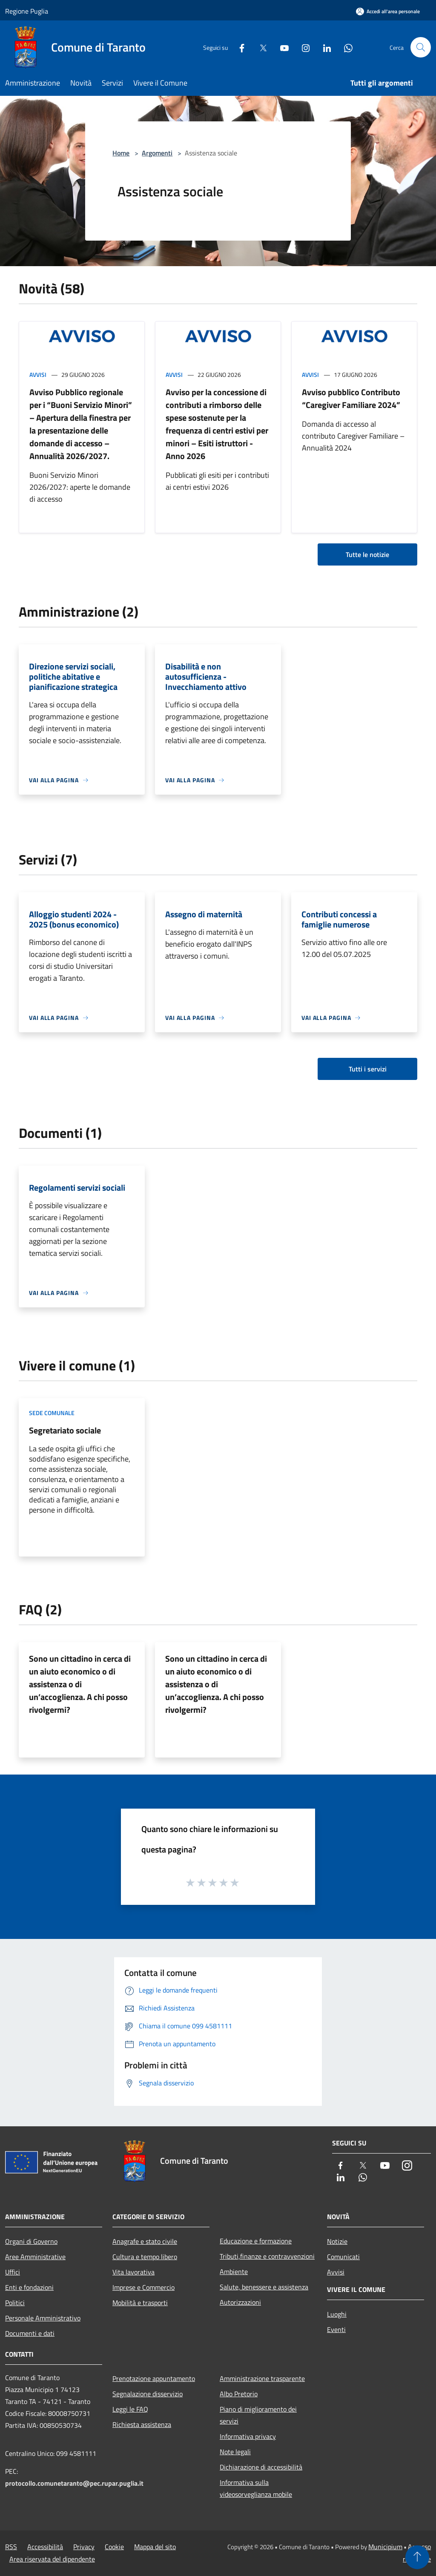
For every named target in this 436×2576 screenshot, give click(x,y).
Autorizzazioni (240, 2302)
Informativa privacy (248, 2436)
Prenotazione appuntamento (153, 2378)
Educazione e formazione (256, 2241)
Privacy (84, 2547)
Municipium (385, 2547)
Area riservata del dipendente (52, 2559)
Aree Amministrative (35, 2256)
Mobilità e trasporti (140, 2302)
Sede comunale (52, 1412)
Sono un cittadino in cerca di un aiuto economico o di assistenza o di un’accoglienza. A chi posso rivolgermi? (80, 1684)
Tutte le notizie (367, 554)
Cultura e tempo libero (144, 2256)
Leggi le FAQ (130, 2409)
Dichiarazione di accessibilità (261, 2467)
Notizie (337, 2241)
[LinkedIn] (323, 47)
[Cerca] (420, 47)
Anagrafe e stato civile (144, 2241)
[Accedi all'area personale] (388, 11)
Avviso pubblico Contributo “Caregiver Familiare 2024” (351, 398)
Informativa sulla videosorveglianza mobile (256, 2488)
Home (120, 153)
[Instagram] (302, 47)
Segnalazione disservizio (147, 2394)
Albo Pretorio (239, 2394)
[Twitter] (259, 47)
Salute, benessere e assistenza (264, 2287)
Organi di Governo (31, 2241)
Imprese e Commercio (143, 2287)
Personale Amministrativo (42, 2318)
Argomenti (157, 153)
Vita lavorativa (133, 2272)
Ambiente (234, 2271)
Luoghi (337, 2314)
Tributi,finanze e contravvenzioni (267, 2256)
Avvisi (37, 374)
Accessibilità (45, 2547)
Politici (15, 2302)
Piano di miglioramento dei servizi (258, 2415)
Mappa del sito (155, 2547)
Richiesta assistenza (141, 2424)
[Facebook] (238, 47)
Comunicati (343, 2256)
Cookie (114, 2547)
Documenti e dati (29, 2333)
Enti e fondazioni (29, 2287)
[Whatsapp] (344, 47)
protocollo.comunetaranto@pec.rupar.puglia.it (74, 2483)
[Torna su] (417, 2557)
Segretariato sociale (65, 1430)
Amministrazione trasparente (262, 2378)
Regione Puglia (26, 11)
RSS (11, 2547)
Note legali (235, 2452)
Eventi (336, 2329)
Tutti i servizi (368, 1069)
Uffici (12, 2272)
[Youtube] (281, 47)
